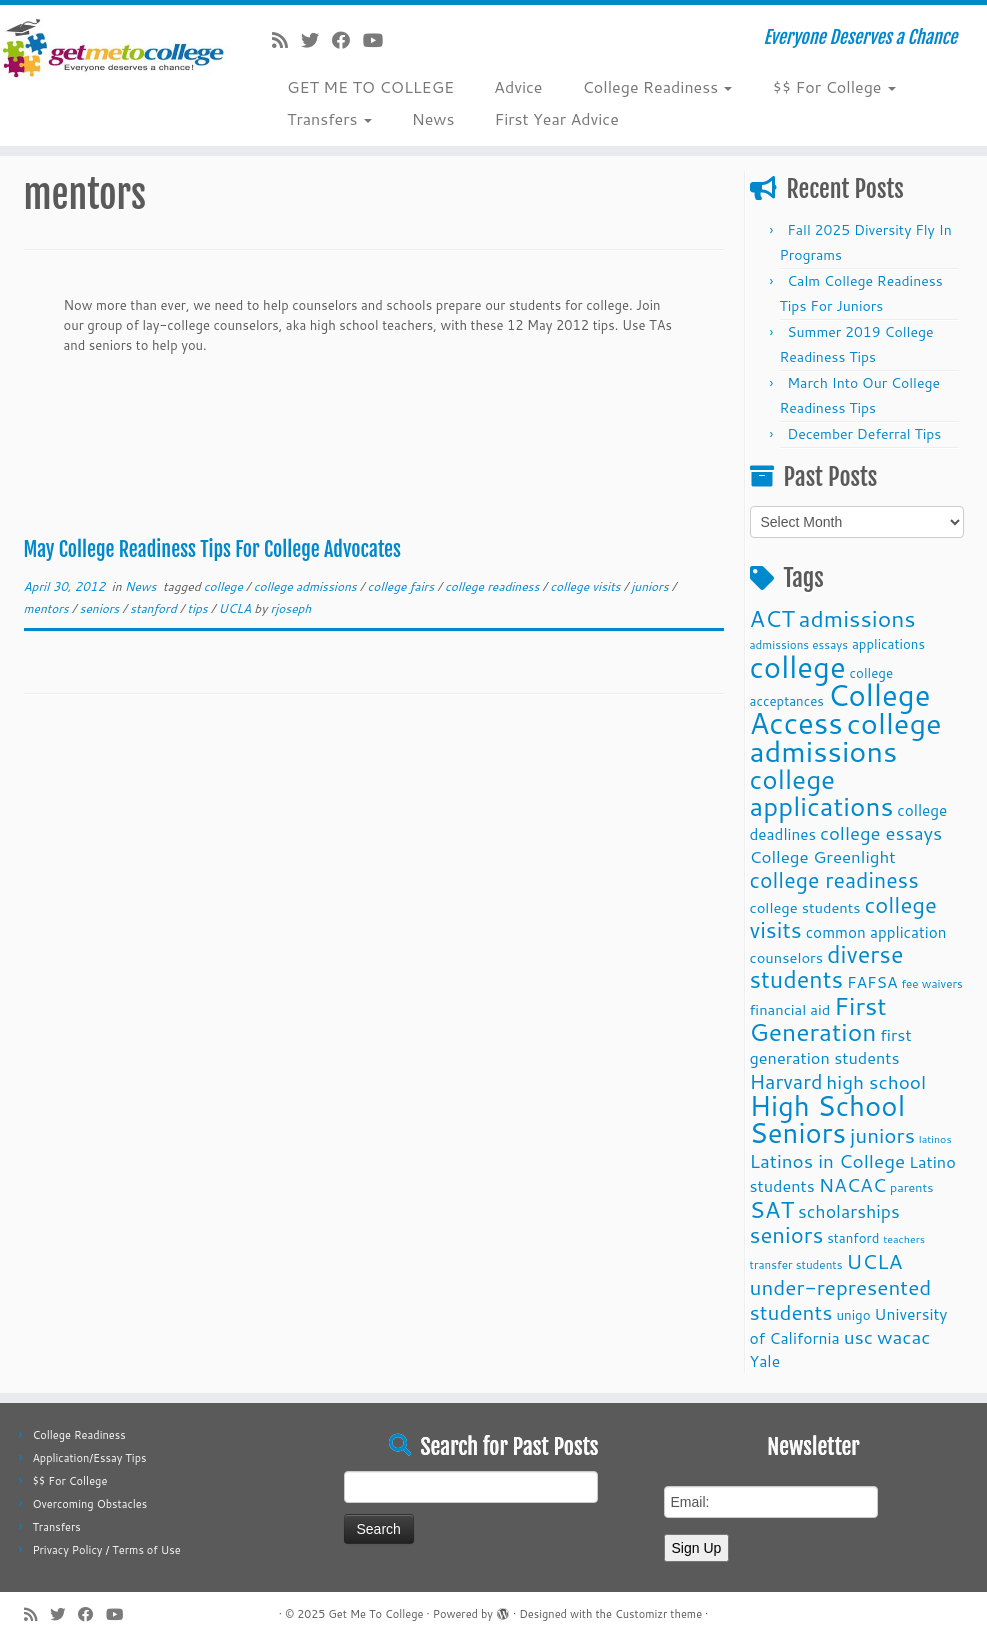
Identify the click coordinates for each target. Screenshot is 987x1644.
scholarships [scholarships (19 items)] (849, 1211)
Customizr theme (658, 1614)
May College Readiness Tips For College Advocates (212, 549)
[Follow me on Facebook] (347, 40)
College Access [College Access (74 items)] (840, 708)
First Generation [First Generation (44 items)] (818, 1018)
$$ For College (833, 86)
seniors (101, 608)
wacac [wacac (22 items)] (904, 1336)
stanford (155, 608)
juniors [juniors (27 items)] (882, 1135)
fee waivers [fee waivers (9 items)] (931, 983)
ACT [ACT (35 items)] (772, 618)
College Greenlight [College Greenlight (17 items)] (823, 856)
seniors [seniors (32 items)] (787, 1234)
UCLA (237, 608)
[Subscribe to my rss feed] (286, 40)
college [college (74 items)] (798, 666)
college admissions (307, 586)
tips (199, 608)
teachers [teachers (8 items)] (904, 1238)
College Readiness (657, 86)
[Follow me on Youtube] (379, 40)
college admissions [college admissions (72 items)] (846, 736)
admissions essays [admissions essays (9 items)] (799, 644)
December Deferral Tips (864, 434)
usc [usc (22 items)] (858, 1336)
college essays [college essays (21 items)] (881, 833)
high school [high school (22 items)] (876, 1081)
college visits (587, 586)
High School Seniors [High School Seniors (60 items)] (828, 1119)
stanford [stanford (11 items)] (853, 1237)
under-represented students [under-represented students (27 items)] (841, 1299)
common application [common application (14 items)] (876, 932)
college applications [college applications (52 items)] (822, 792)
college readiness (494, 586)
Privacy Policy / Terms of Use (106, 1550)
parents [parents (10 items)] (911, 1187)
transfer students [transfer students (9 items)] (796, 1264)
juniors (651, 586)
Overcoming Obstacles (89, 1504)
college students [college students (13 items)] (805, 907)
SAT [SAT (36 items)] (772, 1209)
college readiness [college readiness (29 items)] (834, 880)
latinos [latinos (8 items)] (935, 1138)
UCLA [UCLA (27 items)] (874, 1261)
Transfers (329, 118)
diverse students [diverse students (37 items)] (827, 967)
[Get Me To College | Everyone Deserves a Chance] (115, 47)
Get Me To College (375, 1614)
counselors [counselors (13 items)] (787, 957)
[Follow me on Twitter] (316, 40)
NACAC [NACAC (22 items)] (853, 1184)
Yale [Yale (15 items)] (765, 1361)
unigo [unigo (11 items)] (853, 1314)
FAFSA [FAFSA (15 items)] (872, 982)
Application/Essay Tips (89, 1458)
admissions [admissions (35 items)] (857, 618)
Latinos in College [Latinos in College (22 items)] (828, 1160)
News (433, 118)
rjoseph (291, 608)
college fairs (402, 586)
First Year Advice (556, 118)
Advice (518, 86)
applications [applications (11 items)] (888, 643)
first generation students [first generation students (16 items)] (831, 1046)
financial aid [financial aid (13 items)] (790, 1009)
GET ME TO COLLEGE (370, 86)
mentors (48, 608)
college (225, 586)
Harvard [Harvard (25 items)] (786, 1081)
